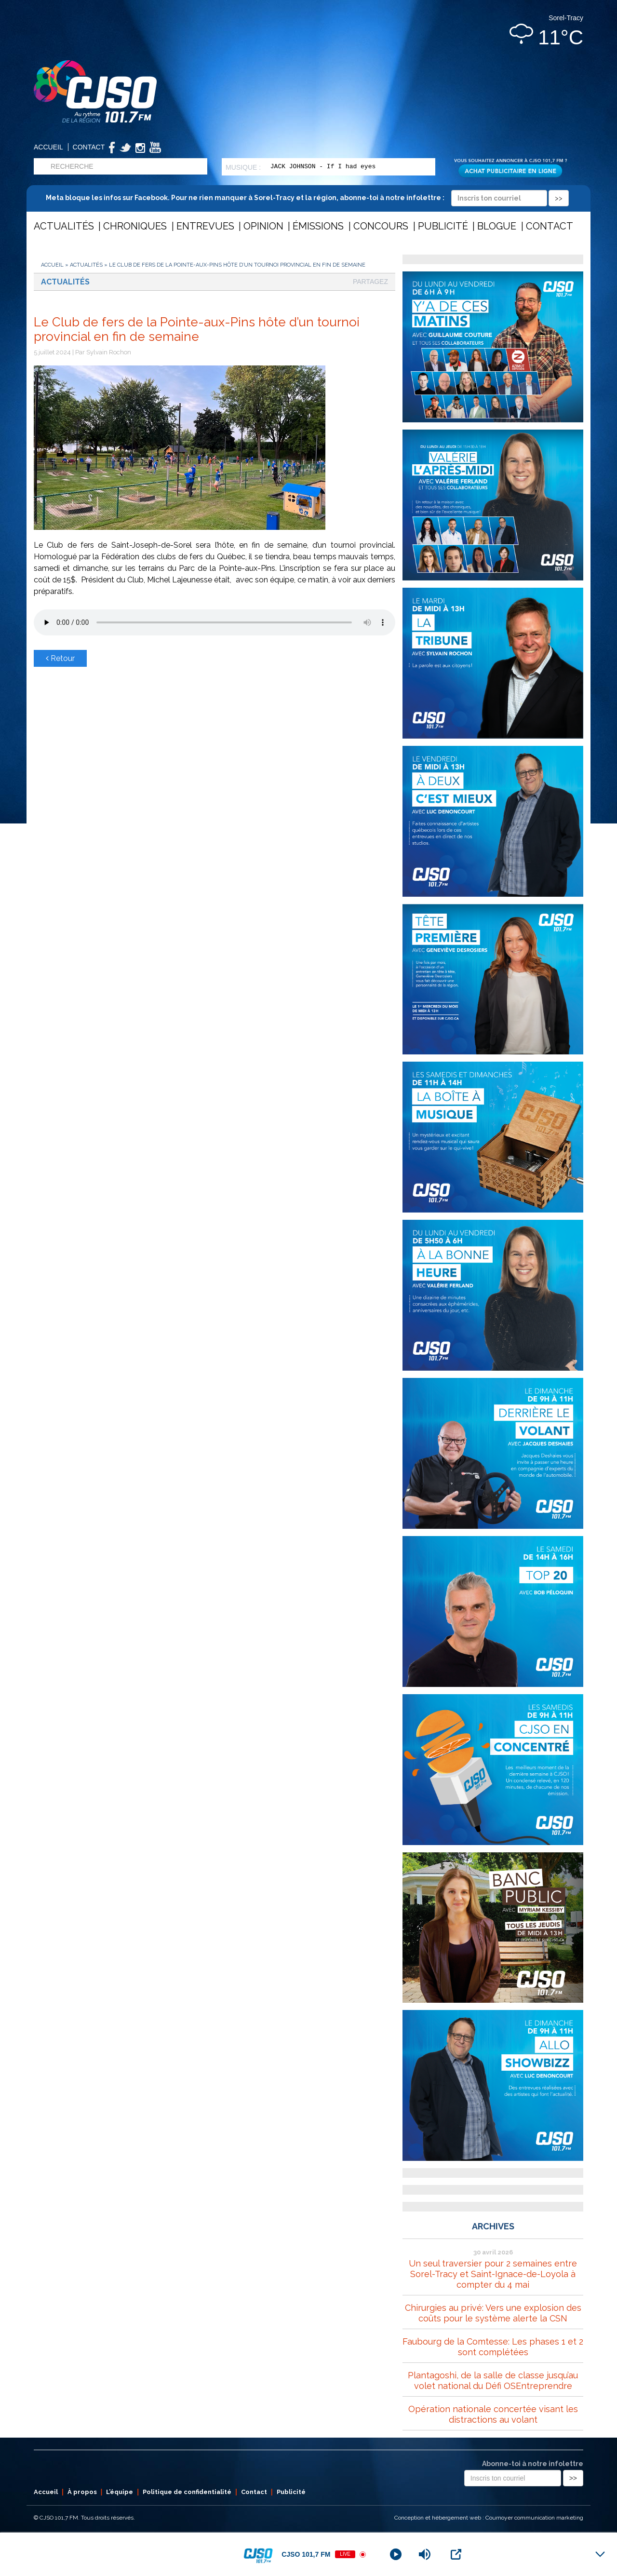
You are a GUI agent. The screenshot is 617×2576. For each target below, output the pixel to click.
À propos (82, 2491)
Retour (60, 658)
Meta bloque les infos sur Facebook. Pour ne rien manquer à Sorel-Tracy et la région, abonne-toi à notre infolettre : (307, 198)
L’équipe (119, 2491)
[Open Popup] (456, 2554)
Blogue (496, 226)
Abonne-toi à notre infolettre (532, 2464)
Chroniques (135, 226)
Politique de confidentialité (187, 2491)
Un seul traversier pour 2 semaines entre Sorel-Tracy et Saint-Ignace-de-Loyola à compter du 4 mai (493, 2274)
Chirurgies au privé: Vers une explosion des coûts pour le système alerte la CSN (493, 2313)
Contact (89, 147)
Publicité (443, 226)
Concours (380, 226)
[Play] (396, 2554)
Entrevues (205, 226)
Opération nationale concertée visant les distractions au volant (493, 2414)
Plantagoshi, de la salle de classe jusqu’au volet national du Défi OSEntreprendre (493, 2380)
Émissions (318, 226)
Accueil (48, 147)
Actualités (64, 226)
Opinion (263, 226)
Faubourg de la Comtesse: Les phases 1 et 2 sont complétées (492, 2346)
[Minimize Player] (600, 2554)
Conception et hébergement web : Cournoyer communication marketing (488, 2517)
